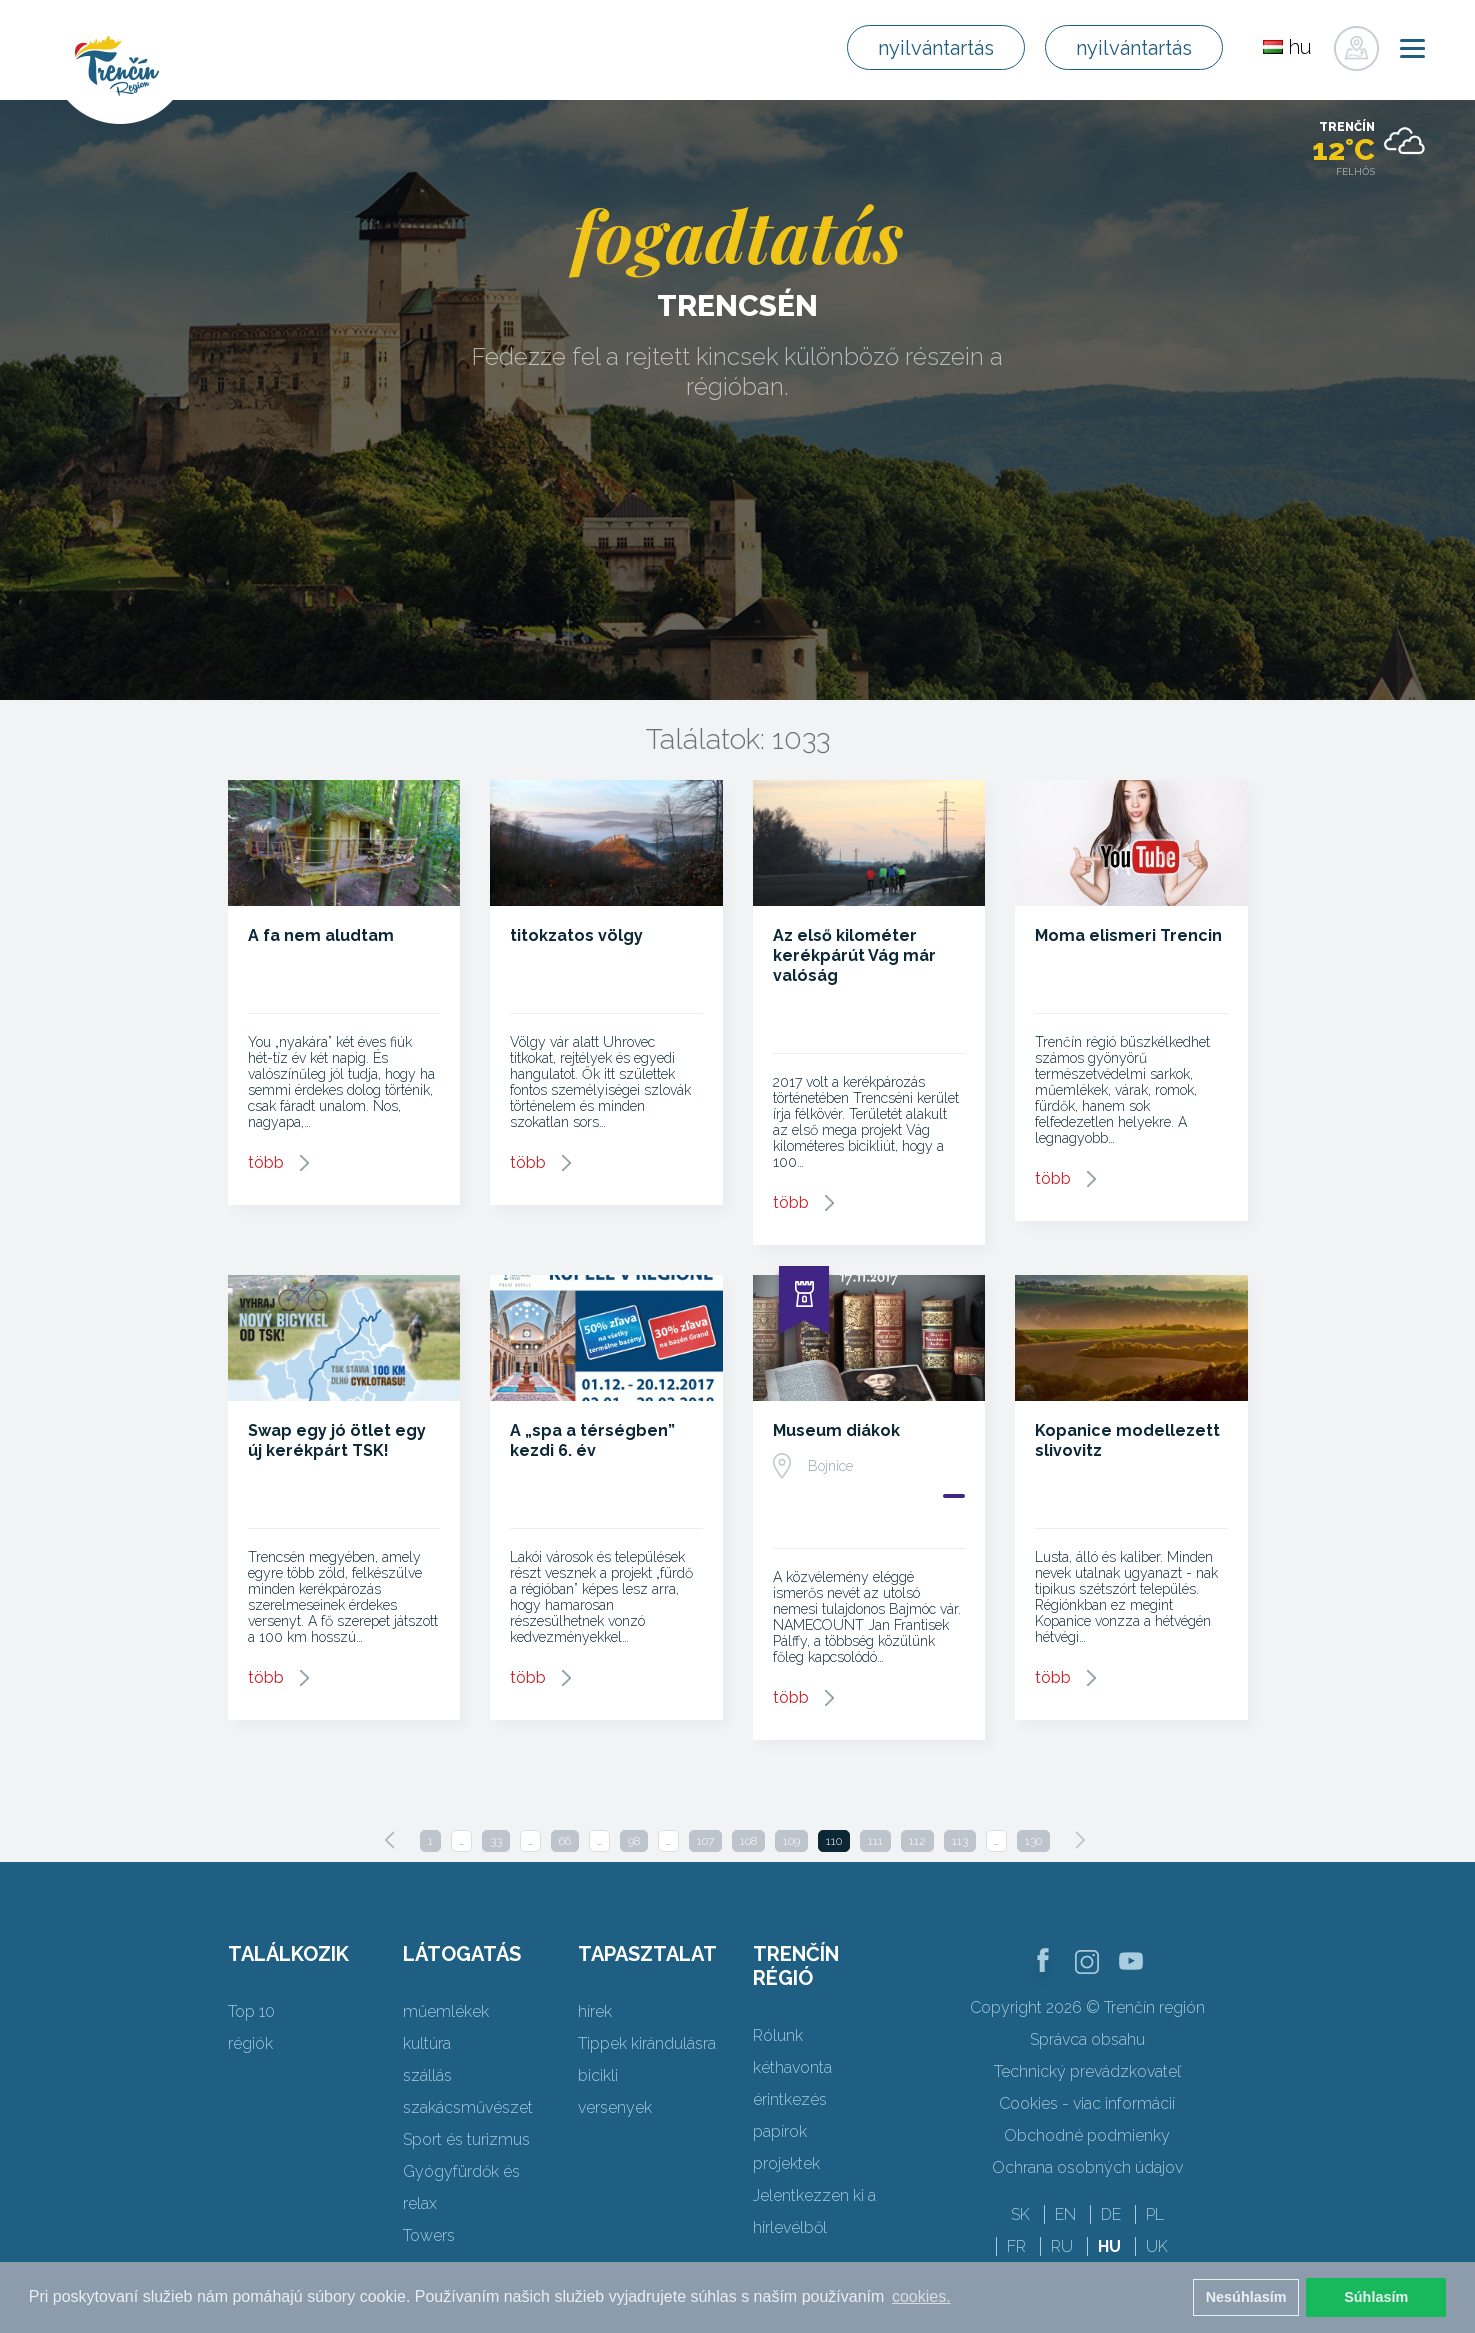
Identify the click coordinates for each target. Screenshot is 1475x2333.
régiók (250, 2043)
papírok (780, 2131)
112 (917, 1841)
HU (1109, 2246)
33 (496, 1841)
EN (1065, 2214)
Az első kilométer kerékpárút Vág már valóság (854, 955)
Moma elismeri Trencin (1128, 935)
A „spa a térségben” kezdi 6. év (592, 1440)
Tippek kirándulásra (647, 2043)
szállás (427, 2075)
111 (875, 1841)
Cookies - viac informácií (1087, 2103)
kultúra (427, 2043)
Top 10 (251, 2011)
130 (1033, 1841)
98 (634, 1841)
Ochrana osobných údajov (1087, 2167)
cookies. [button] (921, 2296)
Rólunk (778, 2035)
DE (1111, 2214)
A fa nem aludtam (321, 935)
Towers (429, 2235)
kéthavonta (792, 2067)
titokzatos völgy (576, 935)
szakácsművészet (468, 2107)
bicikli (598, 2075)
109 (791, 1841)
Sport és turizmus (466, 2139)
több (266, 1162)
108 (748, 1841)
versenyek (615, 2107)
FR (1016, 2246)
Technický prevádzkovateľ (1087, 2071)
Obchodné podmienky (1087, 2135)
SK (1020, 2214)
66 (565, 1841)
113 (960, 1841)
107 (705, 1841)
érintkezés (790, 2099)
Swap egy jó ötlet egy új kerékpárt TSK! (337, 1440)
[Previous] (390, 1840)
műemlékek (446, 2011)
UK (1157, 2246)
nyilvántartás (936, 48)
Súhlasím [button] (1376, 2297)
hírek (595, 2011)
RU (1062, 2246)
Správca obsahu (1087, 2039)
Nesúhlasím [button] (1246, 2297)
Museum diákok (836, 1430)
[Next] (1080, 1840)
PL (1155, 2214)
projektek (786, 2163)
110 (834, 1841)
